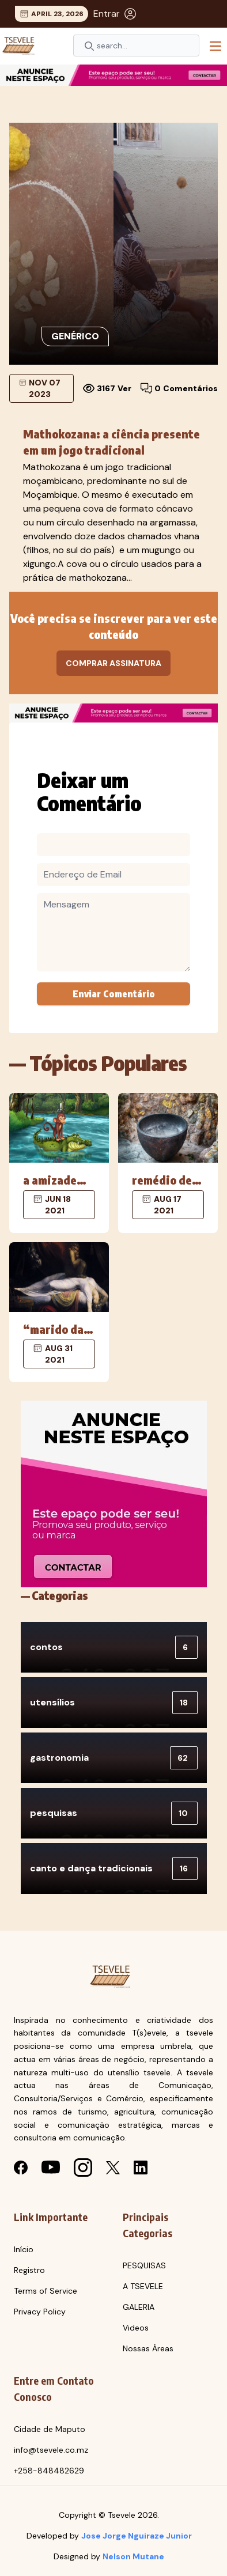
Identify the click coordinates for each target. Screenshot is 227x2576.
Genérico (75, 336)
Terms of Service (45, 2291)
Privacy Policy (40, 2311)
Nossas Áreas (148, 2348)
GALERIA (138, 2307)
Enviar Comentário (114, 994)
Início (23, 2249)
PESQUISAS (144, 2265)
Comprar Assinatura (113, 663)
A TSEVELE (143, 2286)
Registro (29, 2270)
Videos (136, 2327)
